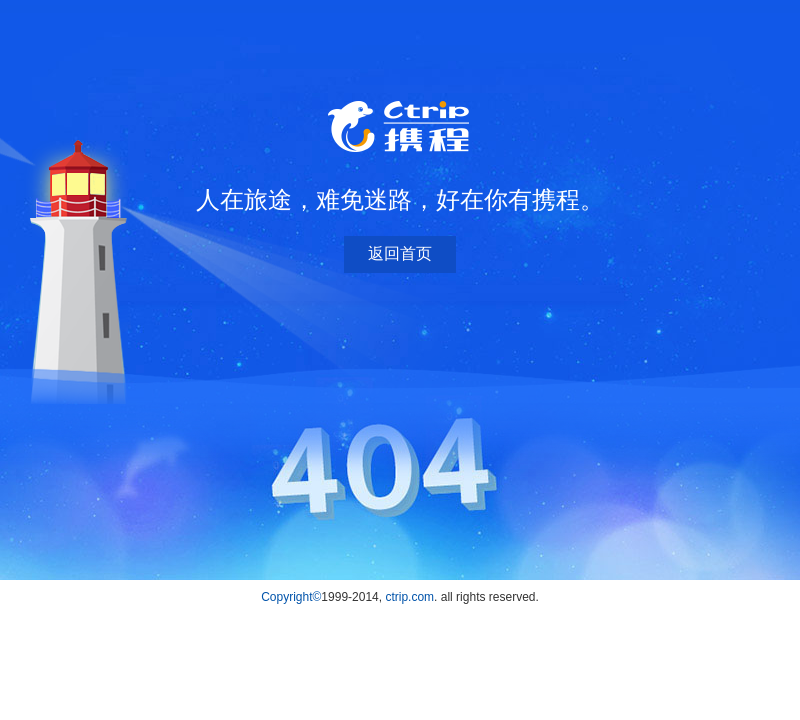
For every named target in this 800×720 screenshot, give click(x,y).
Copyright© (291, 597)
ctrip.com (409, 597)
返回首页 (400, 253)
